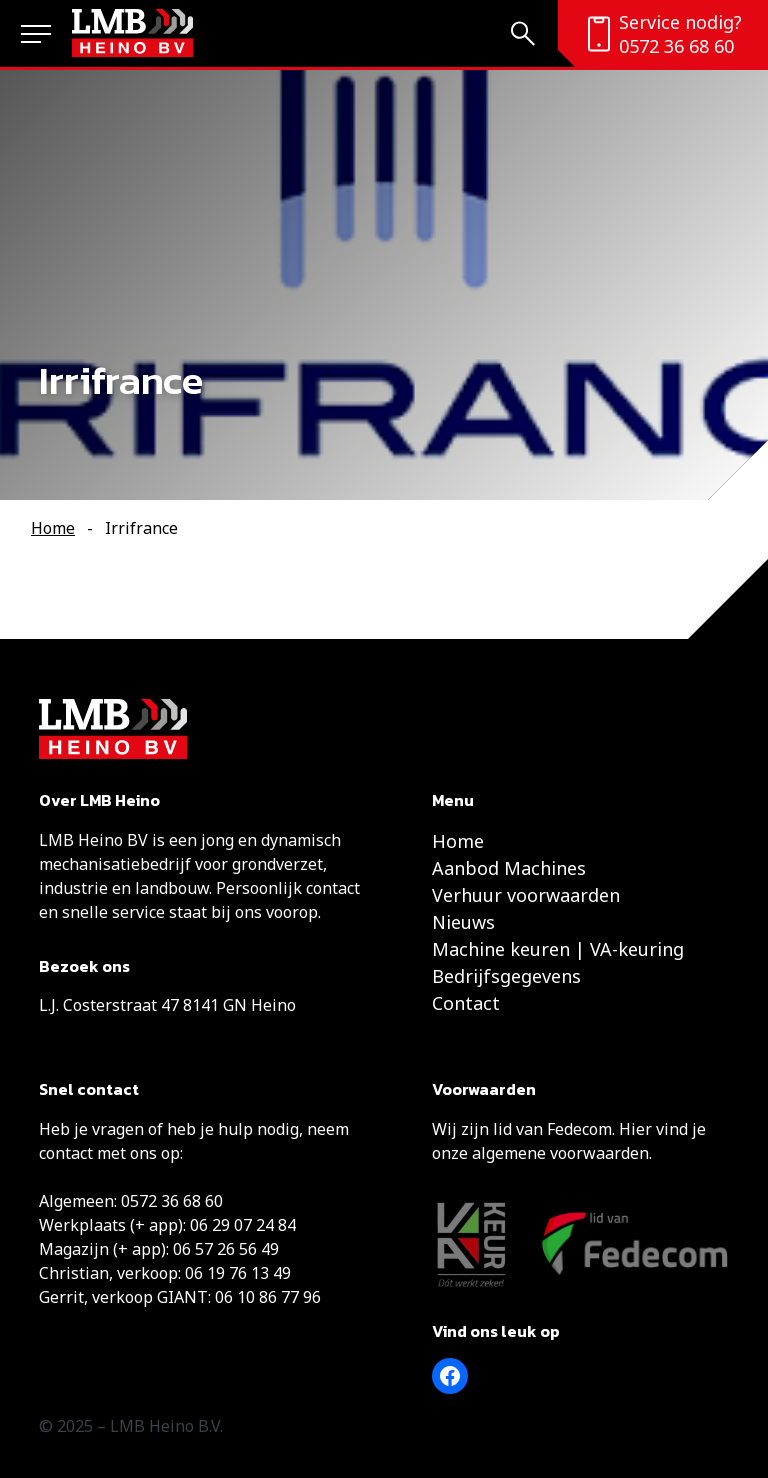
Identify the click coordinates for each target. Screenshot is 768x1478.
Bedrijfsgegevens (506, 976)
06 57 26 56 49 (226, 1249)
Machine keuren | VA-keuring (558, 949)
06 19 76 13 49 (238, 1273)
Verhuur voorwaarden (526, 895)
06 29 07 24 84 (243, 1225)
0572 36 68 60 (676, 46)
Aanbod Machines (509, 868)
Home (53, 528)
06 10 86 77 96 (268, 1297)
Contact (466, 1003)
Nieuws (463, 922)
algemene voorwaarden (560, 1153)
